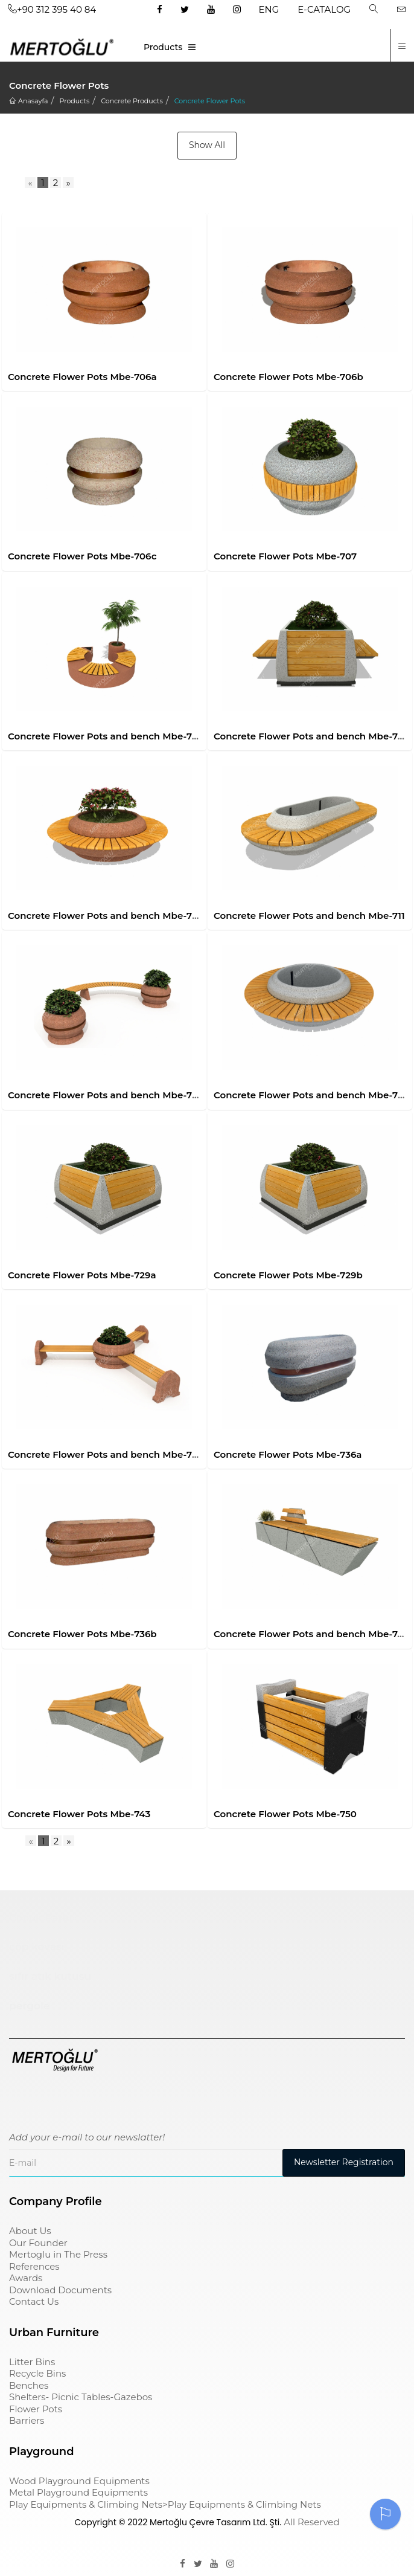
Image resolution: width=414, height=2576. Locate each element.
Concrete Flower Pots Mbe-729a (82, 1275)
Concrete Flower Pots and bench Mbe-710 (105, 915)
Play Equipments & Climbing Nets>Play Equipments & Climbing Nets (165, 2504)
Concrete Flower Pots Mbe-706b (288, 376)
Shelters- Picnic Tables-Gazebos (80, 2397)
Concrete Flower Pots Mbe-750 (285, 1814)
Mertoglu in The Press (58, 2254)
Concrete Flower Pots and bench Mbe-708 (106, 736)
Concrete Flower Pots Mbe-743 (79, 1814)
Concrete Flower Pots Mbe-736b (82, 1634)
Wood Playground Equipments (79, 2481)
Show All (207, 145)
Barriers (26, 2420)
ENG (269, 9)
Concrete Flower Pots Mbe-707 (285, 556)
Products (163, 47)
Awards (25, 2278)
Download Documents (60, 2290)
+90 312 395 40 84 (52, 9)
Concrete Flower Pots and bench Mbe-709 (311, 736)
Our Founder (38, 2243)
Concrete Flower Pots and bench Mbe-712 (104, 1095)
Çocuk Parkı (40, 1917)
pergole (29, 2006)
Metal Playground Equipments (78, 2492)
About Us (30, 2230)
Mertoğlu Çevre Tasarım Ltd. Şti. (215, 2522)
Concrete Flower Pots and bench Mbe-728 (311, 1095)
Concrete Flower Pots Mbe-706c (82, 556)
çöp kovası (37, 1946)
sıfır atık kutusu (50, 1976)
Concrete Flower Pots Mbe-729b (288, 1275)
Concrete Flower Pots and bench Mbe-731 (104, 1454)
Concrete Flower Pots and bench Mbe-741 (310, 1634)
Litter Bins (32, 2362)
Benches (28, 2385)
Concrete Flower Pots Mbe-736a (287, 1454)
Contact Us (34, 2301)
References (34, 2266)
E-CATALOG (324, 9)
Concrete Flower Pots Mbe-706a (82, 376)
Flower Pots (35, 2409)
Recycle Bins (37, 2373)
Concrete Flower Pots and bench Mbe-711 (309, 915)
